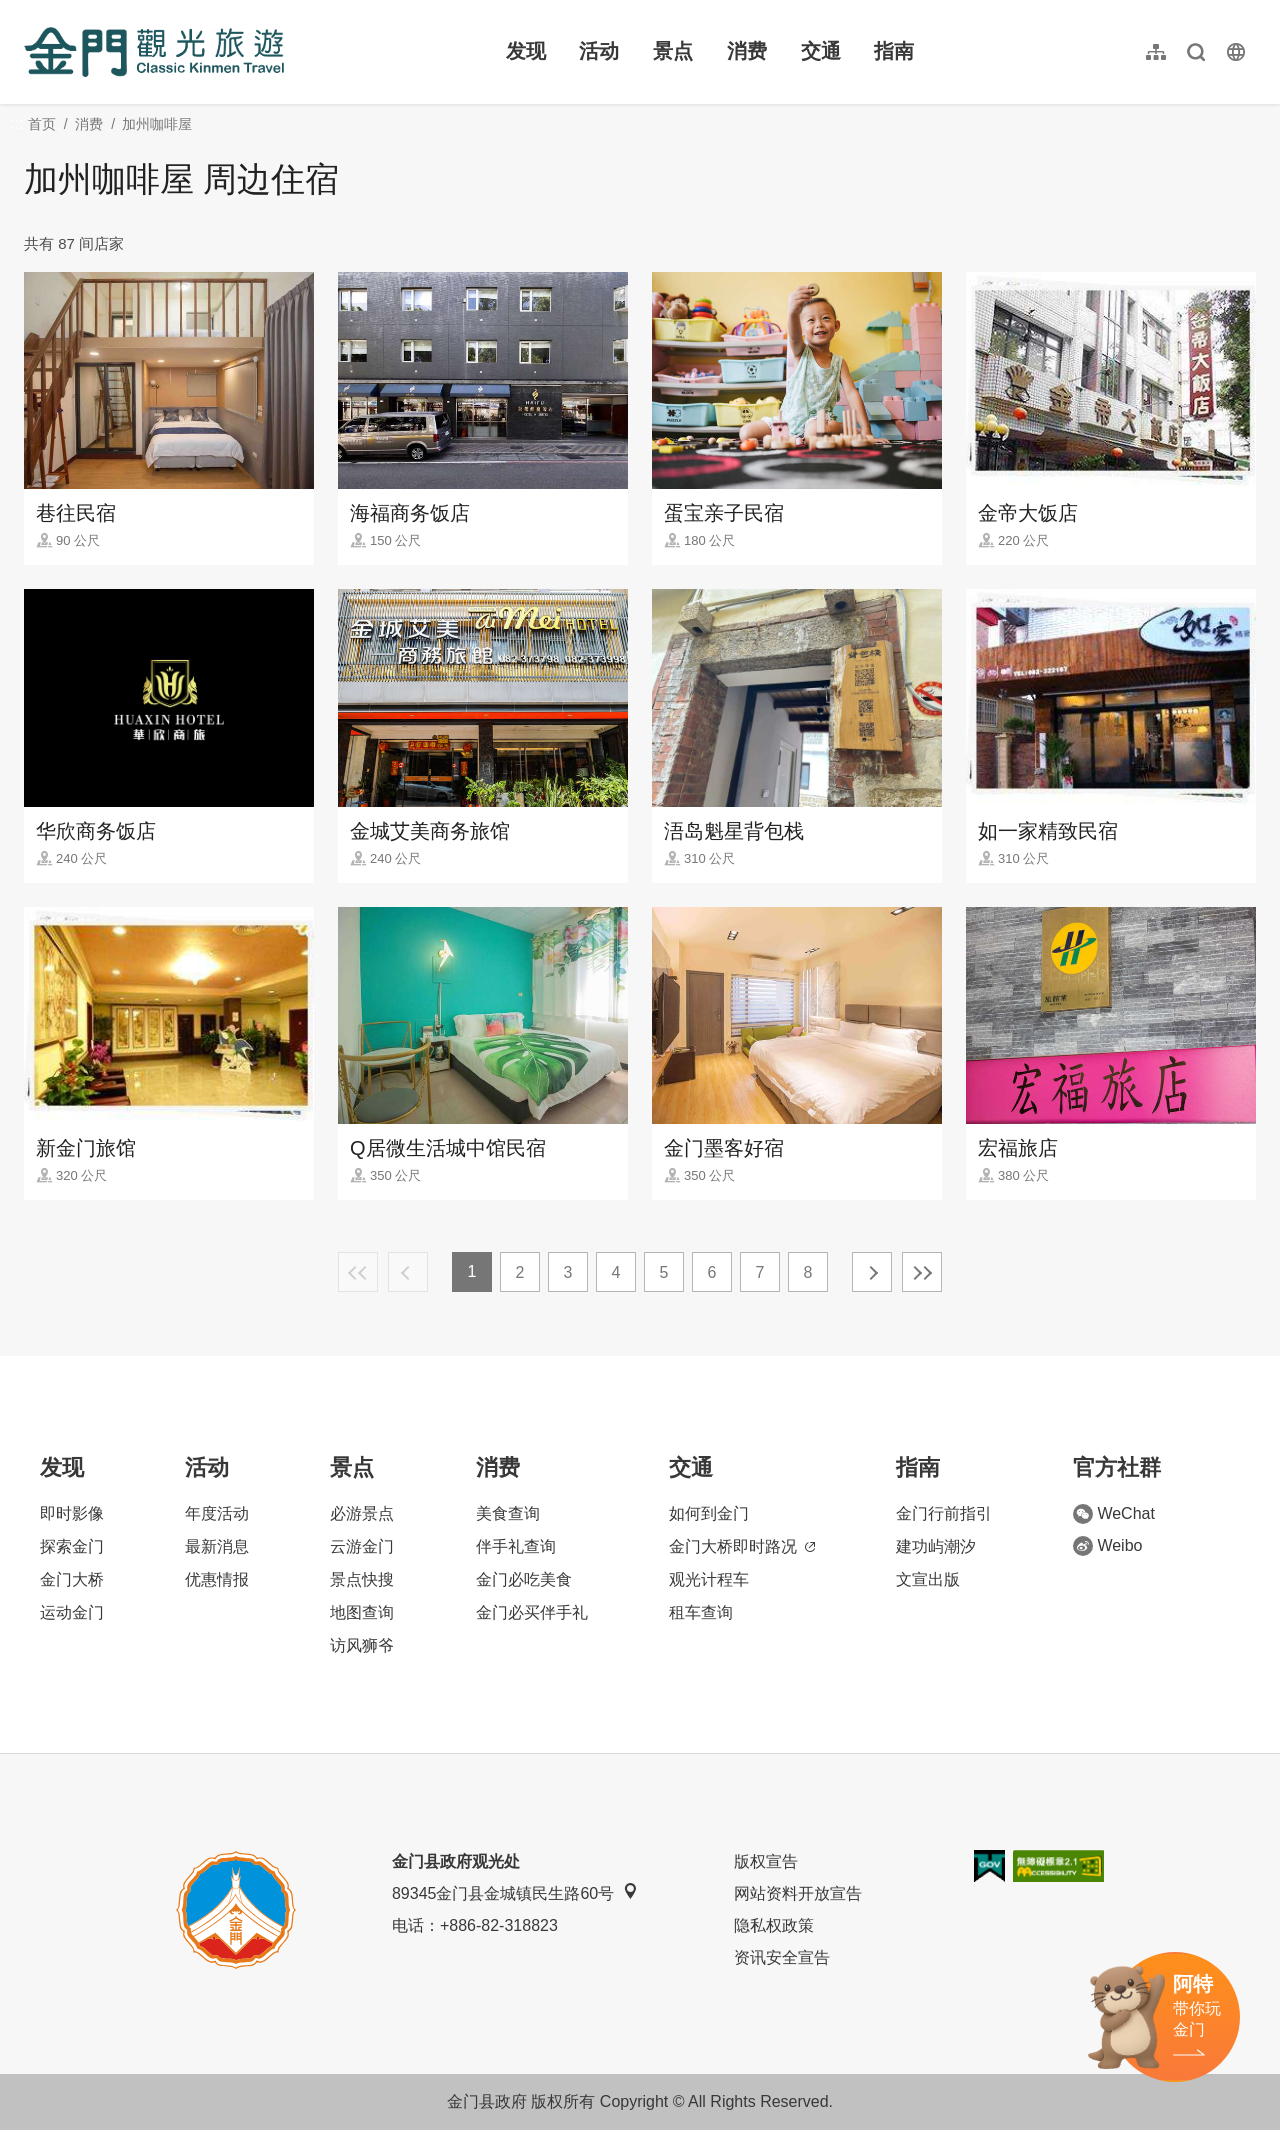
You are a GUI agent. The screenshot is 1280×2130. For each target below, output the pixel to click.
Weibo (1107, 1546)
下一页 (872, 1272)
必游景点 (362, 1513)
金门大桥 (72, 1579)
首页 (42, 124)
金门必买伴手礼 (532, 1612)
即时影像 (72, 1513)
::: (30, 11)
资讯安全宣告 (782, 1957)
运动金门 (72, 1612)
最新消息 (217, 1546)
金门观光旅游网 (154, 52)
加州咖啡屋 (157, 124)
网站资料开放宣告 (798, 1893)
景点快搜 (362, 1579)
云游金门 (362, 1546)
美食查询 (508, 1513)
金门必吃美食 (524, 1579)
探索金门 (72, 1546)
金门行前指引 (944, 1513)
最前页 (358, 1272)
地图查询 (362, 1612)
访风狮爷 (362, 1645)
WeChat (1114, 1514)
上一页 (408, 1272)
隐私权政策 (774, 1925)
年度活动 (217, 1513)
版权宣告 (766, 1861)
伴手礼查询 (516, 1546)
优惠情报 (217, 1579)
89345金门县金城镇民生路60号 (515, 1892)
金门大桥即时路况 (742, 1546)
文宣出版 (928, 1579)
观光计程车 (709, 1579)
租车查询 (701, 1612)
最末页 (922, 1272)
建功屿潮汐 (936, 1546)
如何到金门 (709, 1513)
